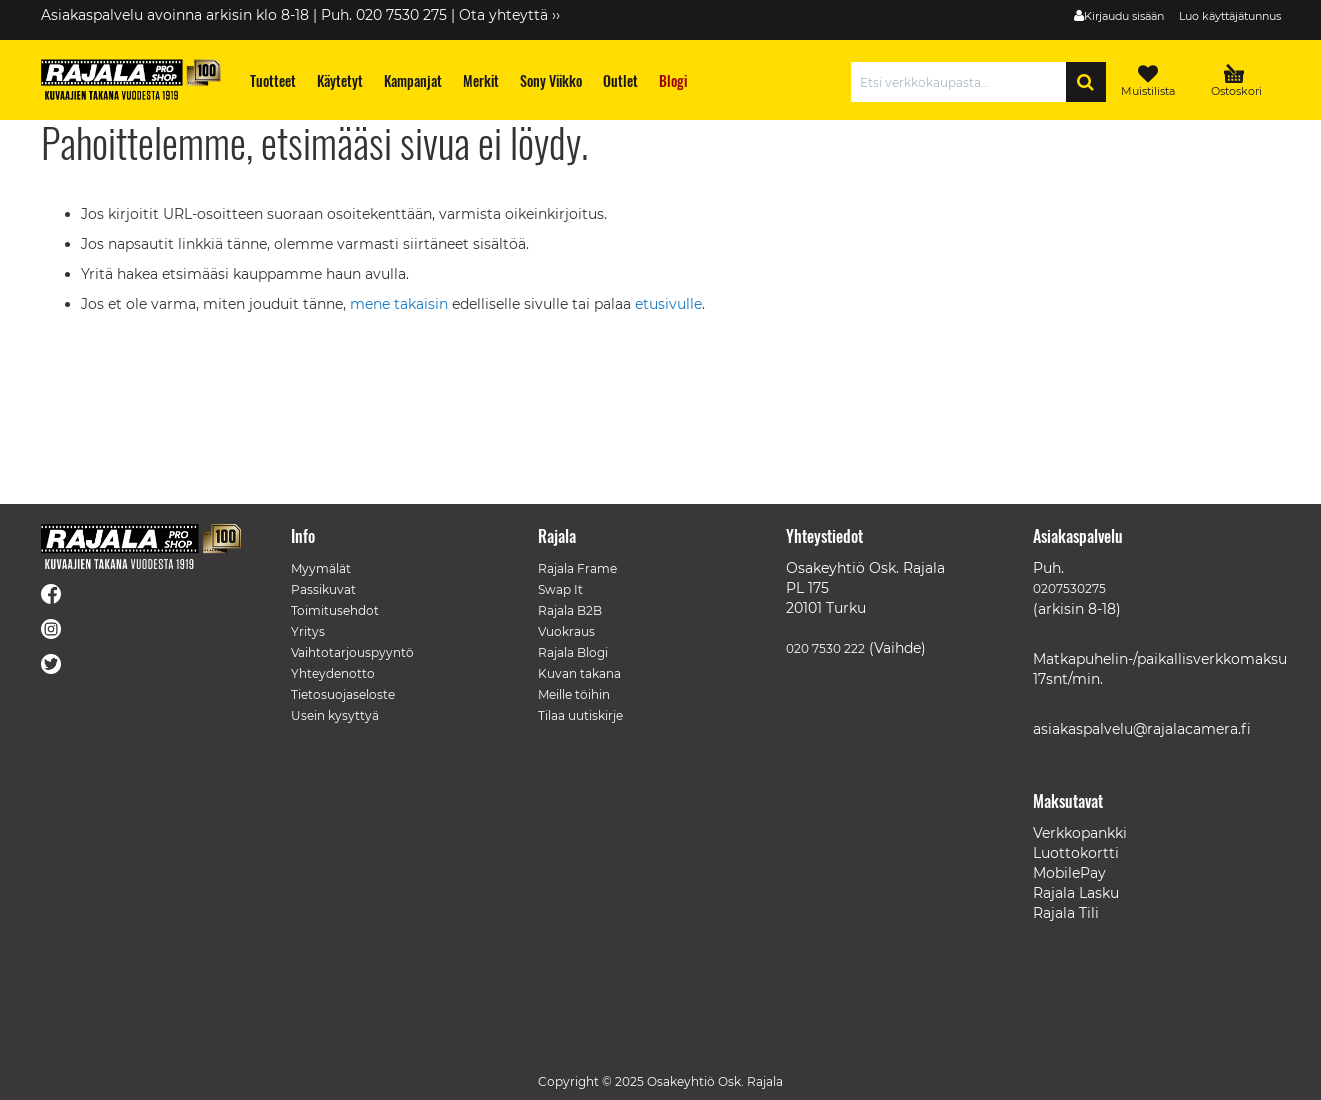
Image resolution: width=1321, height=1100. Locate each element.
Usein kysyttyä (335, 715)
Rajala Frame (577, 568)
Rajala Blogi (573, 652)
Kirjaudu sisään (1124, 16)
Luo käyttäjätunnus (1230, 16)
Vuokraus (566, 631)
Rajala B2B (570, 610)
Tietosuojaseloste (343, 694)
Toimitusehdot (335, 610)
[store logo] (131, 79)
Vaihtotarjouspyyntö (352, 652)
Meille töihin (574, 694)
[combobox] (963, 82)
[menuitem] (272, 80)
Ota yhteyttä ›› (509, 15)
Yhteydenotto (333, 673)
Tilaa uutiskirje (580, 715)
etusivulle (668, 304)
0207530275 (1069, 588)
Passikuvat (323, 589)
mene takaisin (401, 304)
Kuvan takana (579, 673)
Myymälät (321, 568)
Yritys (308, 631)
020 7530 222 (825, 648)
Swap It (560, 589)
